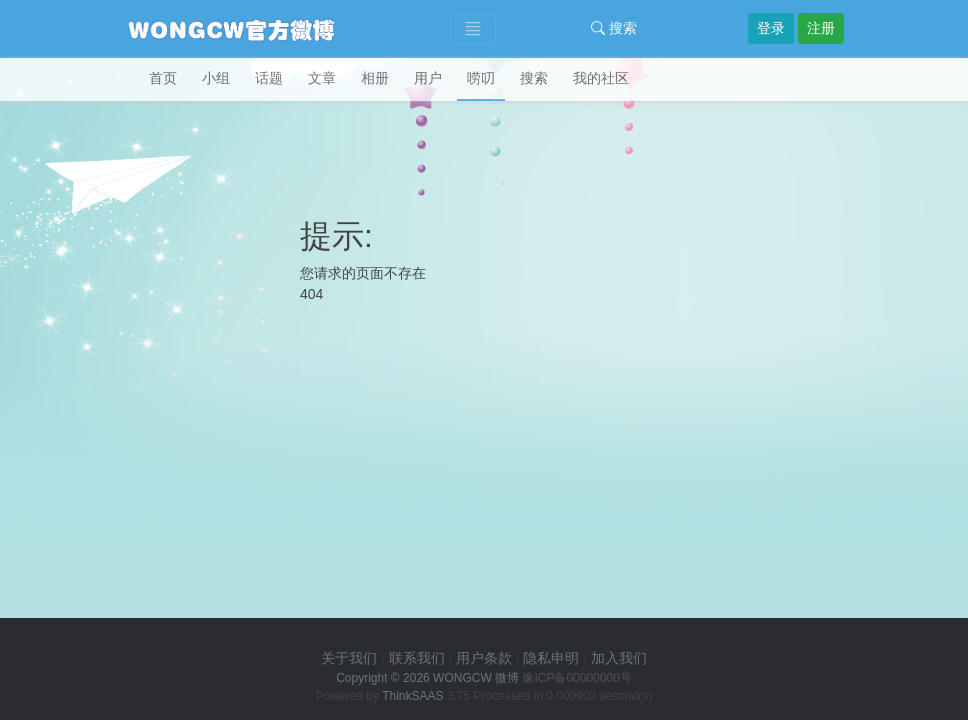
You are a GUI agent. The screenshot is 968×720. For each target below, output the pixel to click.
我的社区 (601, 78)
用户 (428, 78)
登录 (771, 28)
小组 (216, 78)
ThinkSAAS (412, 696)
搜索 (614, 28)
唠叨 (481, 78)
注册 (821, 28)
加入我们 (619, 658)
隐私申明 (551, 658)
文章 (322, 78)
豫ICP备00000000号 (576, 678)
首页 (163, 78)
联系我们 (417, 658)
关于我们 (349, 658)
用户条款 (484, 658)
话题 (269, 78)
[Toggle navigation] (473, 29)
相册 (375, 78)
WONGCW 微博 (476, 678)
